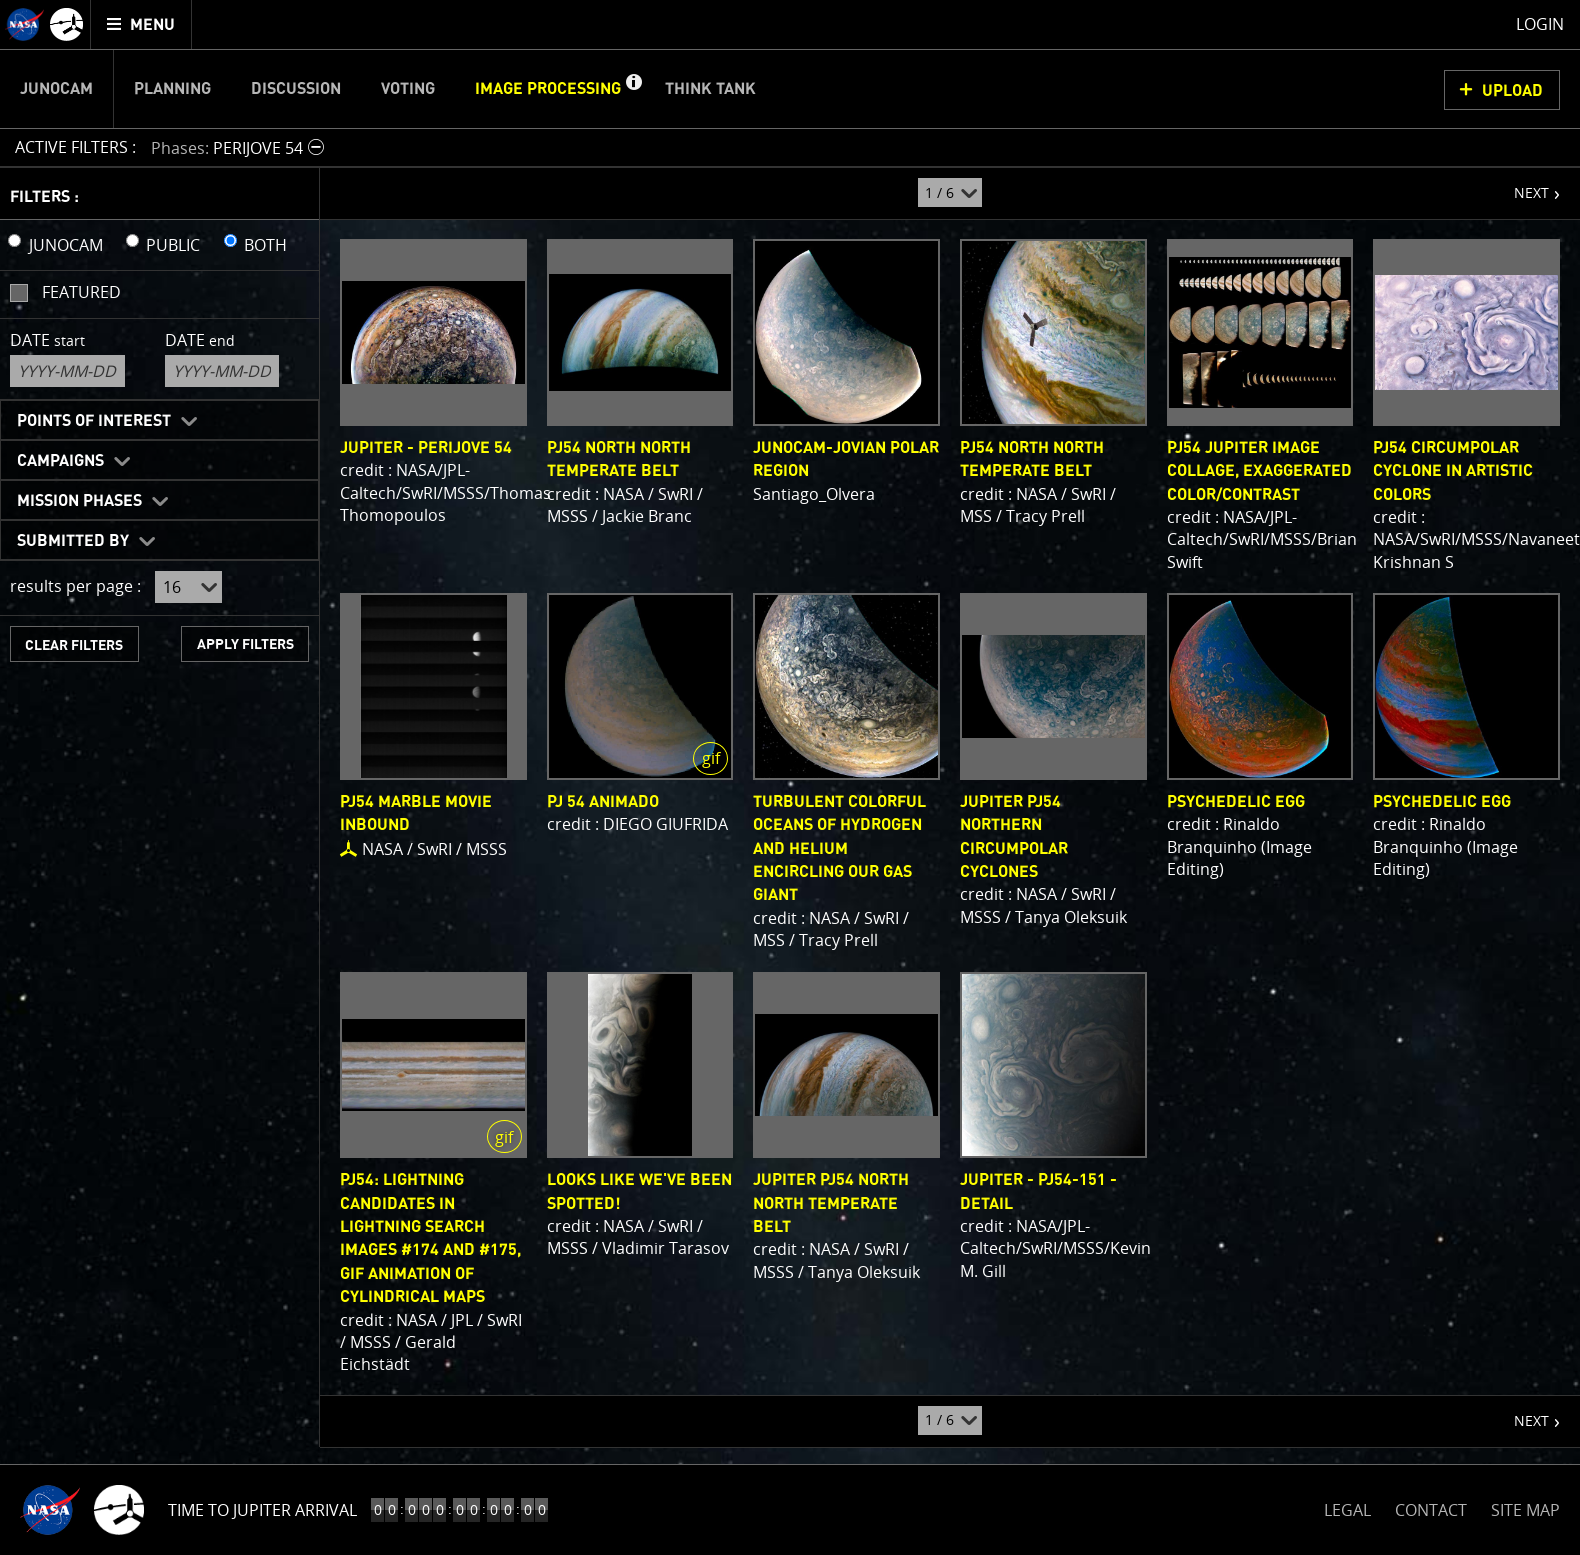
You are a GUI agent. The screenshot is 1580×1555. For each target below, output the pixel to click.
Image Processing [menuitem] (548, 89)
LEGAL (1347, 1506)
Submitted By (73, 541)
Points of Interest (94, 421)
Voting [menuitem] (408, 89)
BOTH (265, 245)
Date (47, 340)
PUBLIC (173, 245)
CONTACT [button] (1431, 1510)
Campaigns (60, 461)
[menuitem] (141, 24)
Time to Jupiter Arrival (262, 1510)
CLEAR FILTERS (74, 645)
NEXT (1521, 185)
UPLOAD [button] (1512, 91)
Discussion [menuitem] (296, 89)
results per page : (75, 586)
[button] (633, 89)
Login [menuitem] (1540, 24)
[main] (790, 777)
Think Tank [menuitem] (710, 89)
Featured (81, 292)
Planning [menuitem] (172, 89)
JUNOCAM (66, 245)
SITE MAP (1525, 1510)
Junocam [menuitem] (56, 89)
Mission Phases (79, 501)
